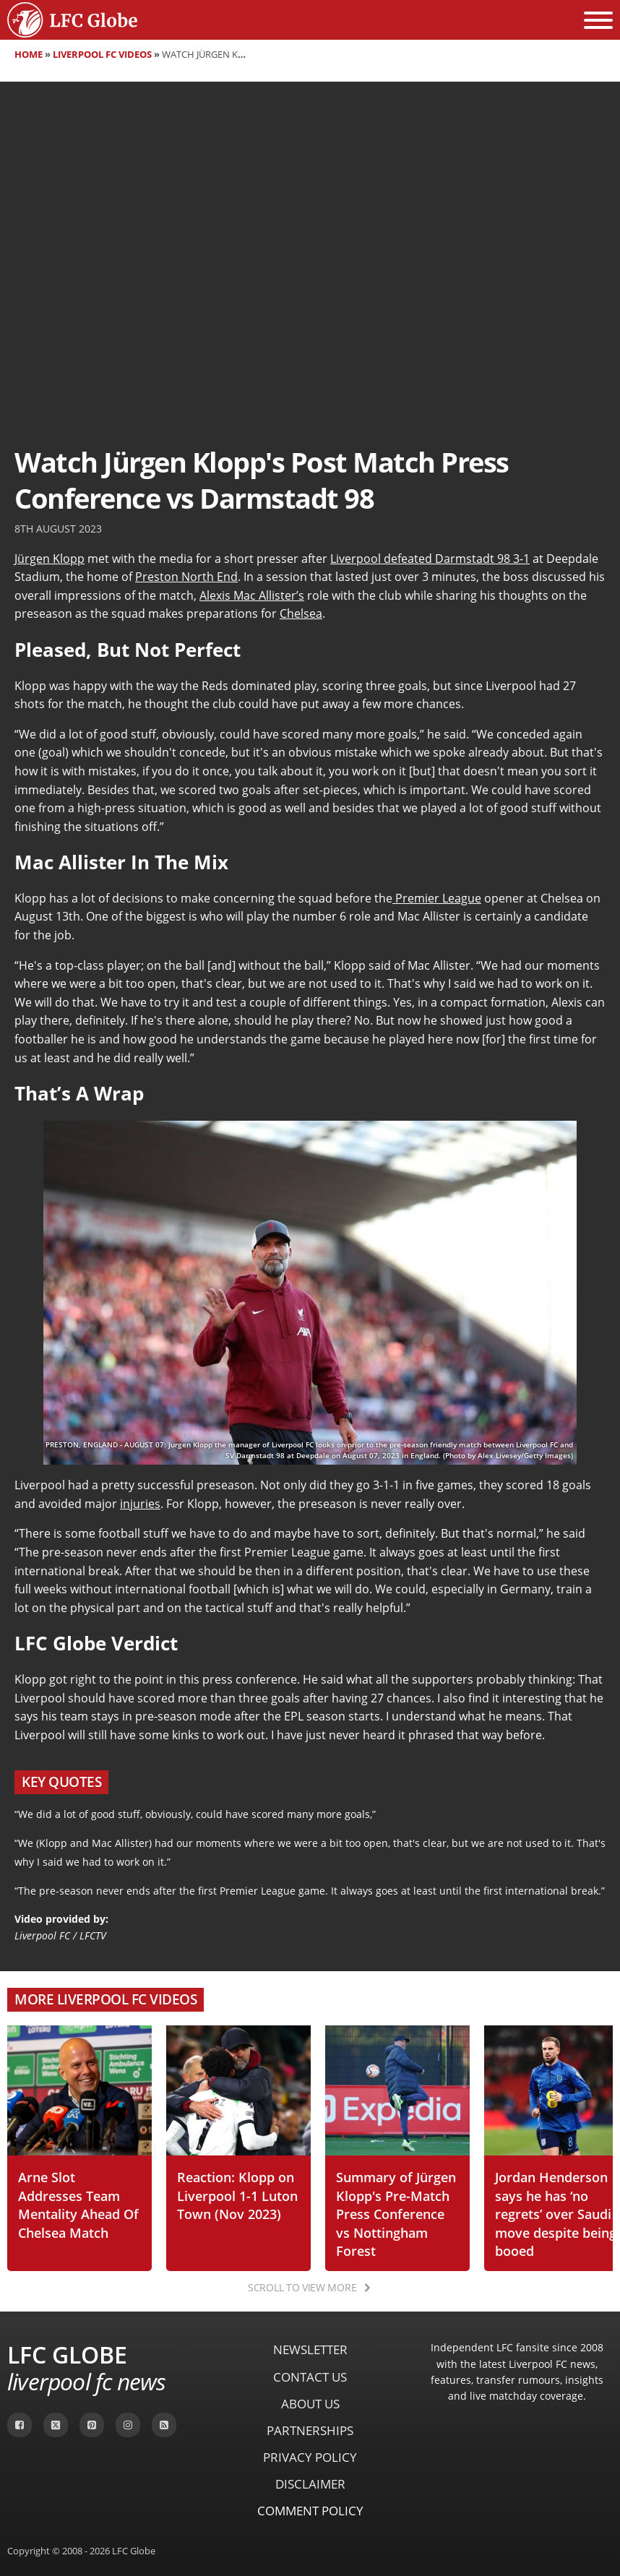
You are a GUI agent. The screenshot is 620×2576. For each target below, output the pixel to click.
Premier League (436, 898)
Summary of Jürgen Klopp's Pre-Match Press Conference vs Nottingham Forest (396, 2214)
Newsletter (310, 2349)
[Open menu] (598, 20)
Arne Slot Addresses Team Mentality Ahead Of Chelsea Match (78, 2204)
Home (28, 54)
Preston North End (186, 577)
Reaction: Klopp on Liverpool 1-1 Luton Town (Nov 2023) (237, 2195)
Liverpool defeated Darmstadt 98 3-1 (430, 559)
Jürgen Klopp (49, 559)
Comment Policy (310, 2510)
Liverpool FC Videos (102, 54)
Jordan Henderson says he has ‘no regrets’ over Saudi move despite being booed (555, 2214)
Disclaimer (310, 2484)
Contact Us (310, 2377)
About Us (310, 2403)
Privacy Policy (310, 2457)
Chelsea (301, 613)
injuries (140, 1504)
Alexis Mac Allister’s (251, 595)
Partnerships (310, 2430)
